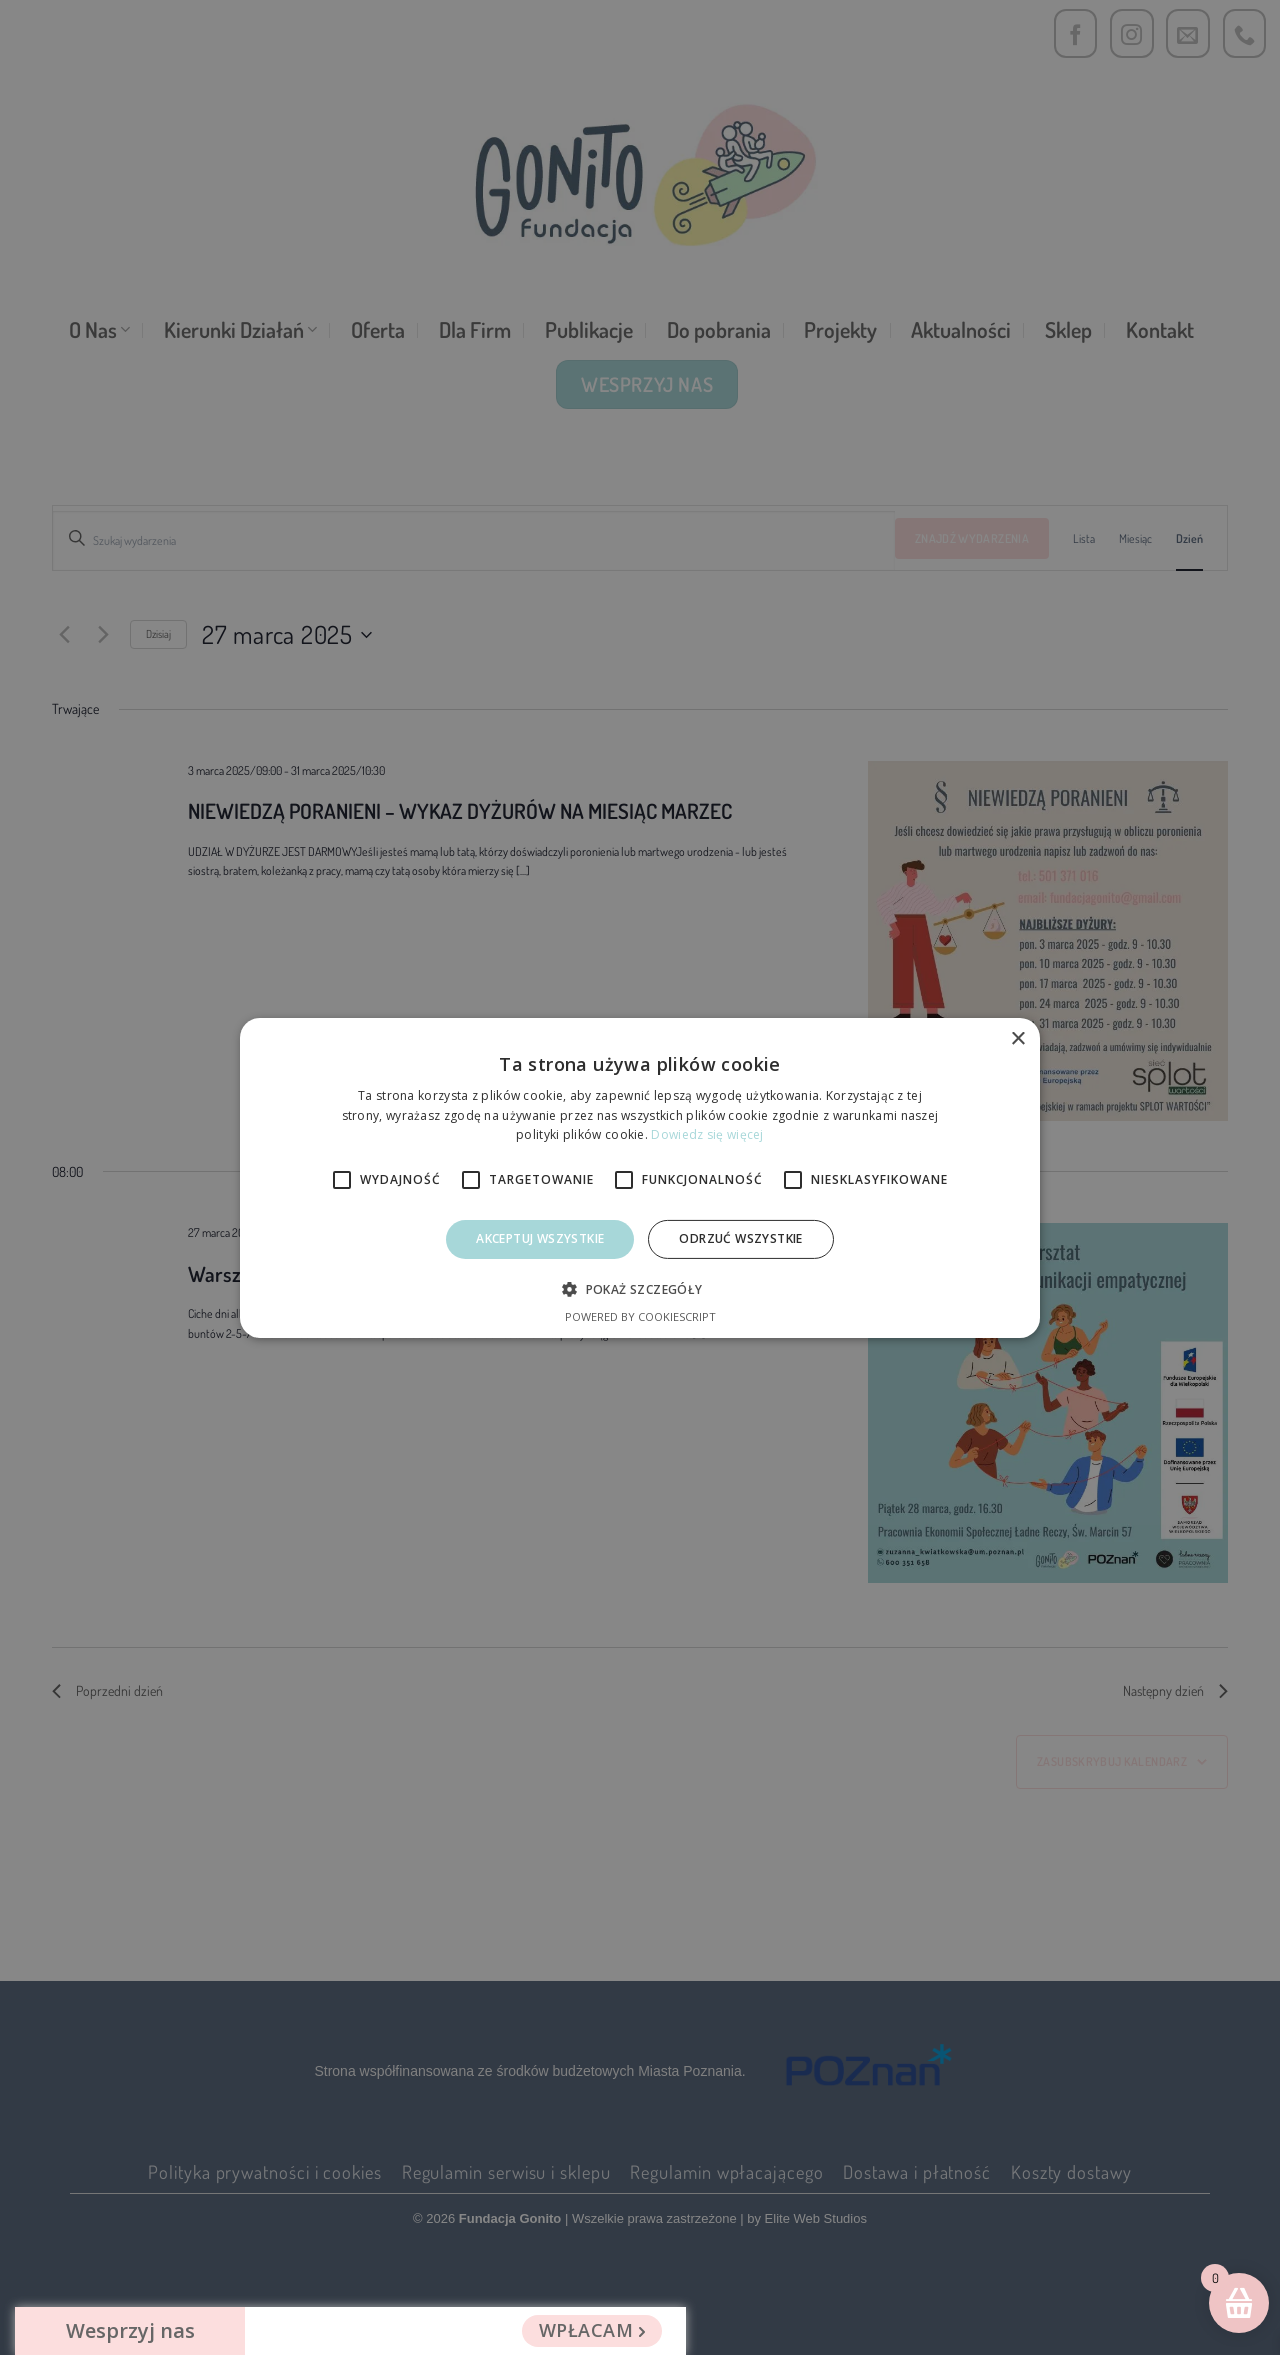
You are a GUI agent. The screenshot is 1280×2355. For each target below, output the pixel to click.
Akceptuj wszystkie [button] (540, 1238)
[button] (639, 1289)
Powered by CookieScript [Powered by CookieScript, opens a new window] (640, 1316)
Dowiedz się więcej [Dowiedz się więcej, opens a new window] (707, 1134)
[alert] (640, 1177)
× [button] (1017, 1038)
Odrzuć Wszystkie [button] (740, 1238)
